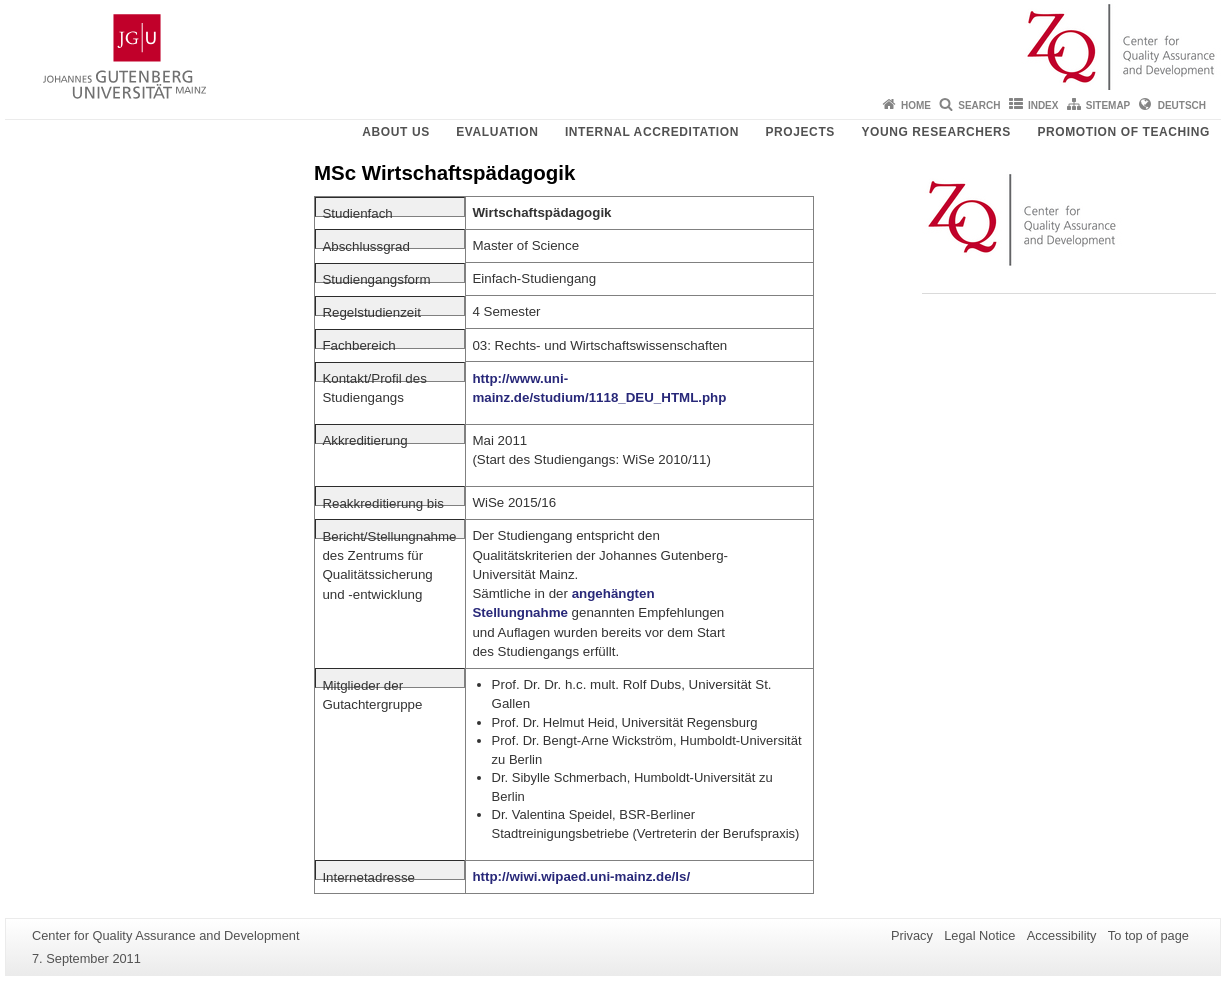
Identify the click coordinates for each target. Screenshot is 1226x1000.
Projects (799, 132)
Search (979, 105)
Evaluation (497, 132)
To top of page (1148, 935)
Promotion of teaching (1123, 132)
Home (916, 105)
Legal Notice (979, 935)
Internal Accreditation (652, 132)
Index (1043, 105)
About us (395, 132)
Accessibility (1062, 935)
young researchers (936, 132)
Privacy (912, 935)
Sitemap (1108, 105)
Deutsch (1182, 105)
